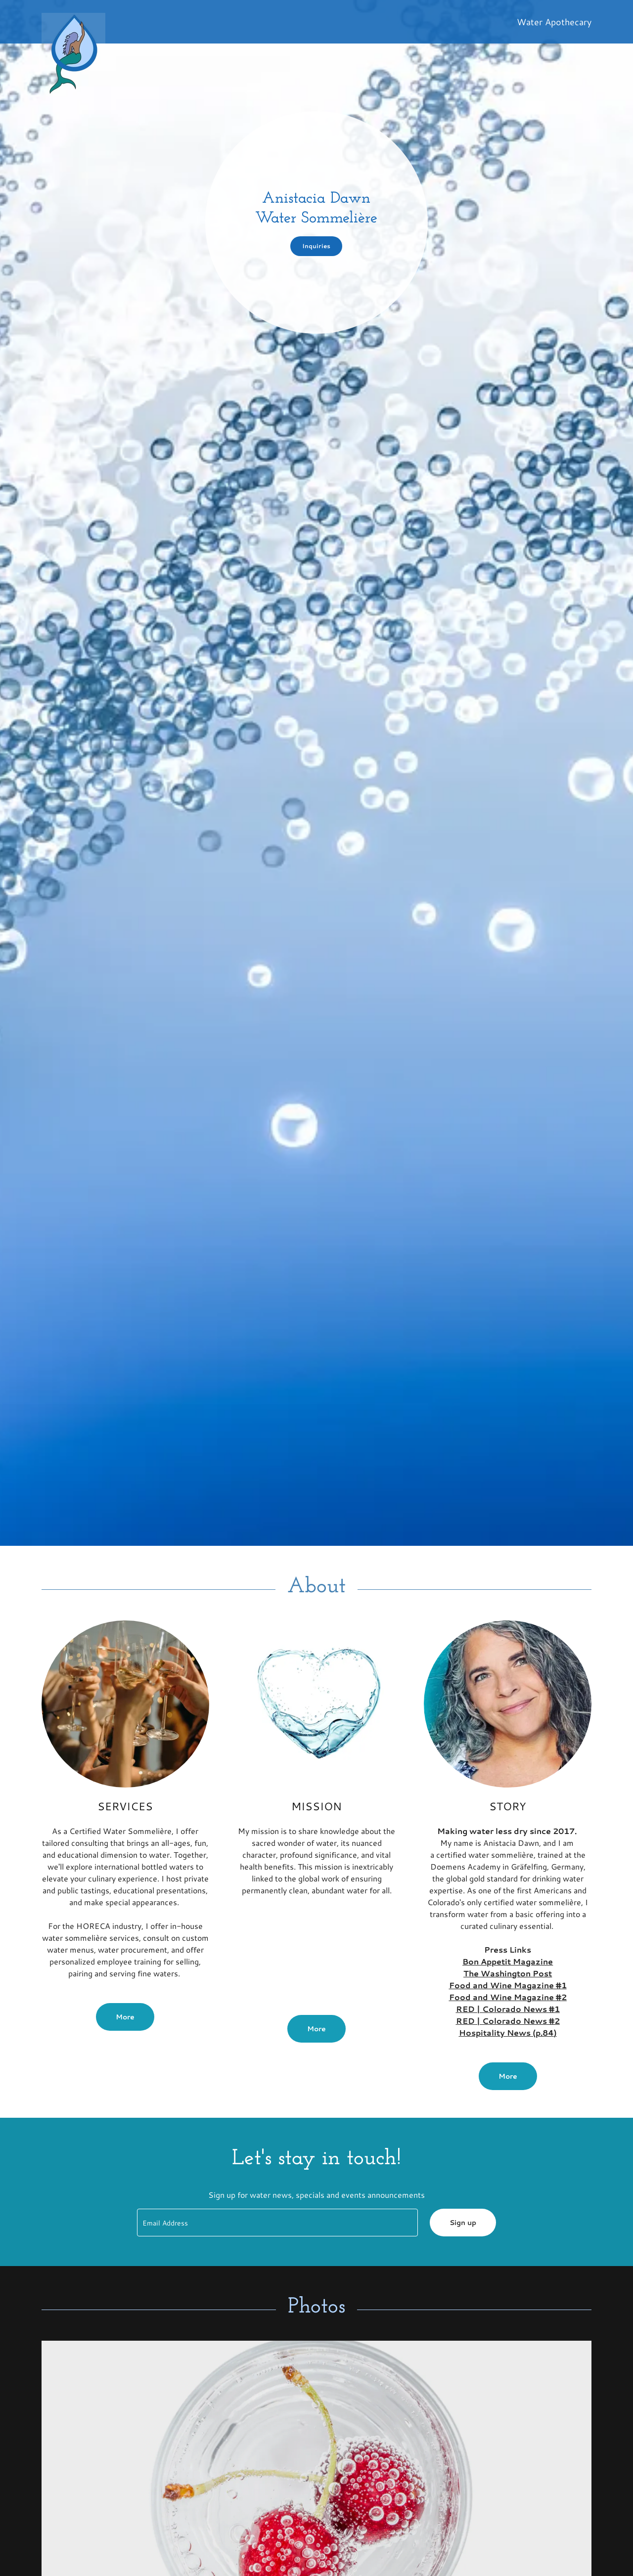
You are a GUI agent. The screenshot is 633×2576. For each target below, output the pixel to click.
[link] (239, 17)
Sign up (463, 2222)
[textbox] (277, 2222)
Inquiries (316, 246)
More (125, 2017)
